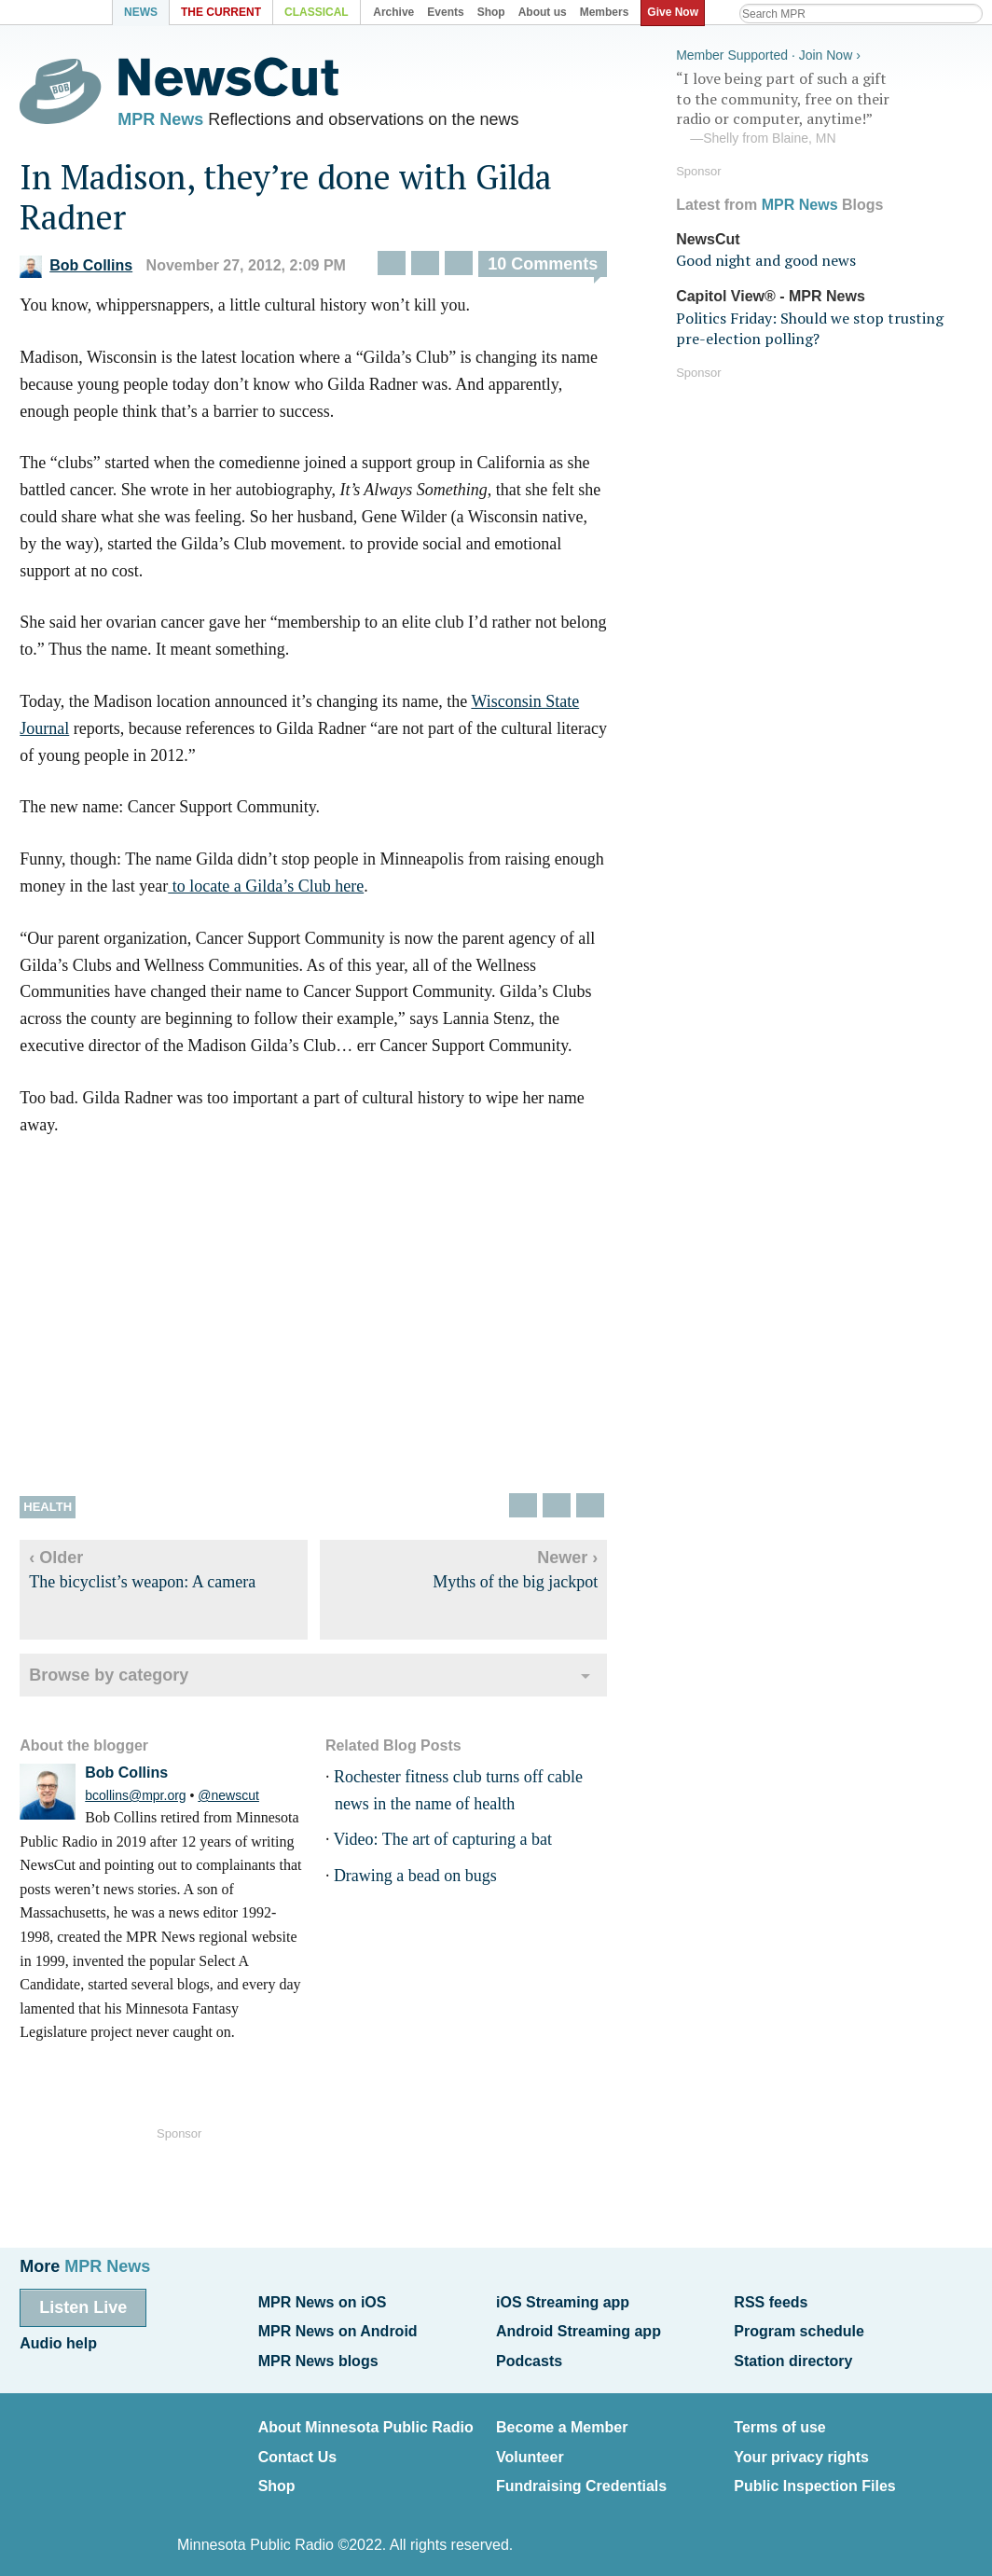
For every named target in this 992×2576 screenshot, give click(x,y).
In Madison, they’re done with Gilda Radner (286, 201)
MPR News (160, 121)
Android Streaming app (578, 2328)
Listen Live (83, 2306)
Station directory (793, 2355)
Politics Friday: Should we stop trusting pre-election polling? (801, 324)
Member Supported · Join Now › (760, 52)
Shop (277, 2473)
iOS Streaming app (562, 2301)
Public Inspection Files (814, 2473)
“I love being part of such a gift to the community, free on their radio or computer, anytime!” (807, 105)
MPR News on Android (338, 2328)
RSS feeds (770, 2301)
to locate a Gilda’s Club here (266, 890)
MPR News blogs (318, 2355)
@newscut (228, 1800)
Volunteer (530, 2446)
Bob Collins (76, 271)
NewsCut (699, 235)
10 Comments (543, 269)
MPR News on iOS (322, 2301)
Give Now (676, 12)
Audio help (58, 2339)
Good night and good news (757, 257)
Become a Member (561, 2420)
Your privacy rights (801, 2446)
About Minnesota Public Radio (366, 2420)
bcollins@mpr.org (135, 1800)
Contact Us (297, 2446)
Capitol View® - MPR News (762, 293)
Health (47, 1511)
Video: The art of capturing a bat (443, 1844)
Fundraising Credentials (581, 2473)
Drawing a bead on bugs (415, 1880)
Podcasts (529, 2355)
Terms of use (779, 2420)
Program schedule (799, 2328)
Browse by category (108, 1679)
